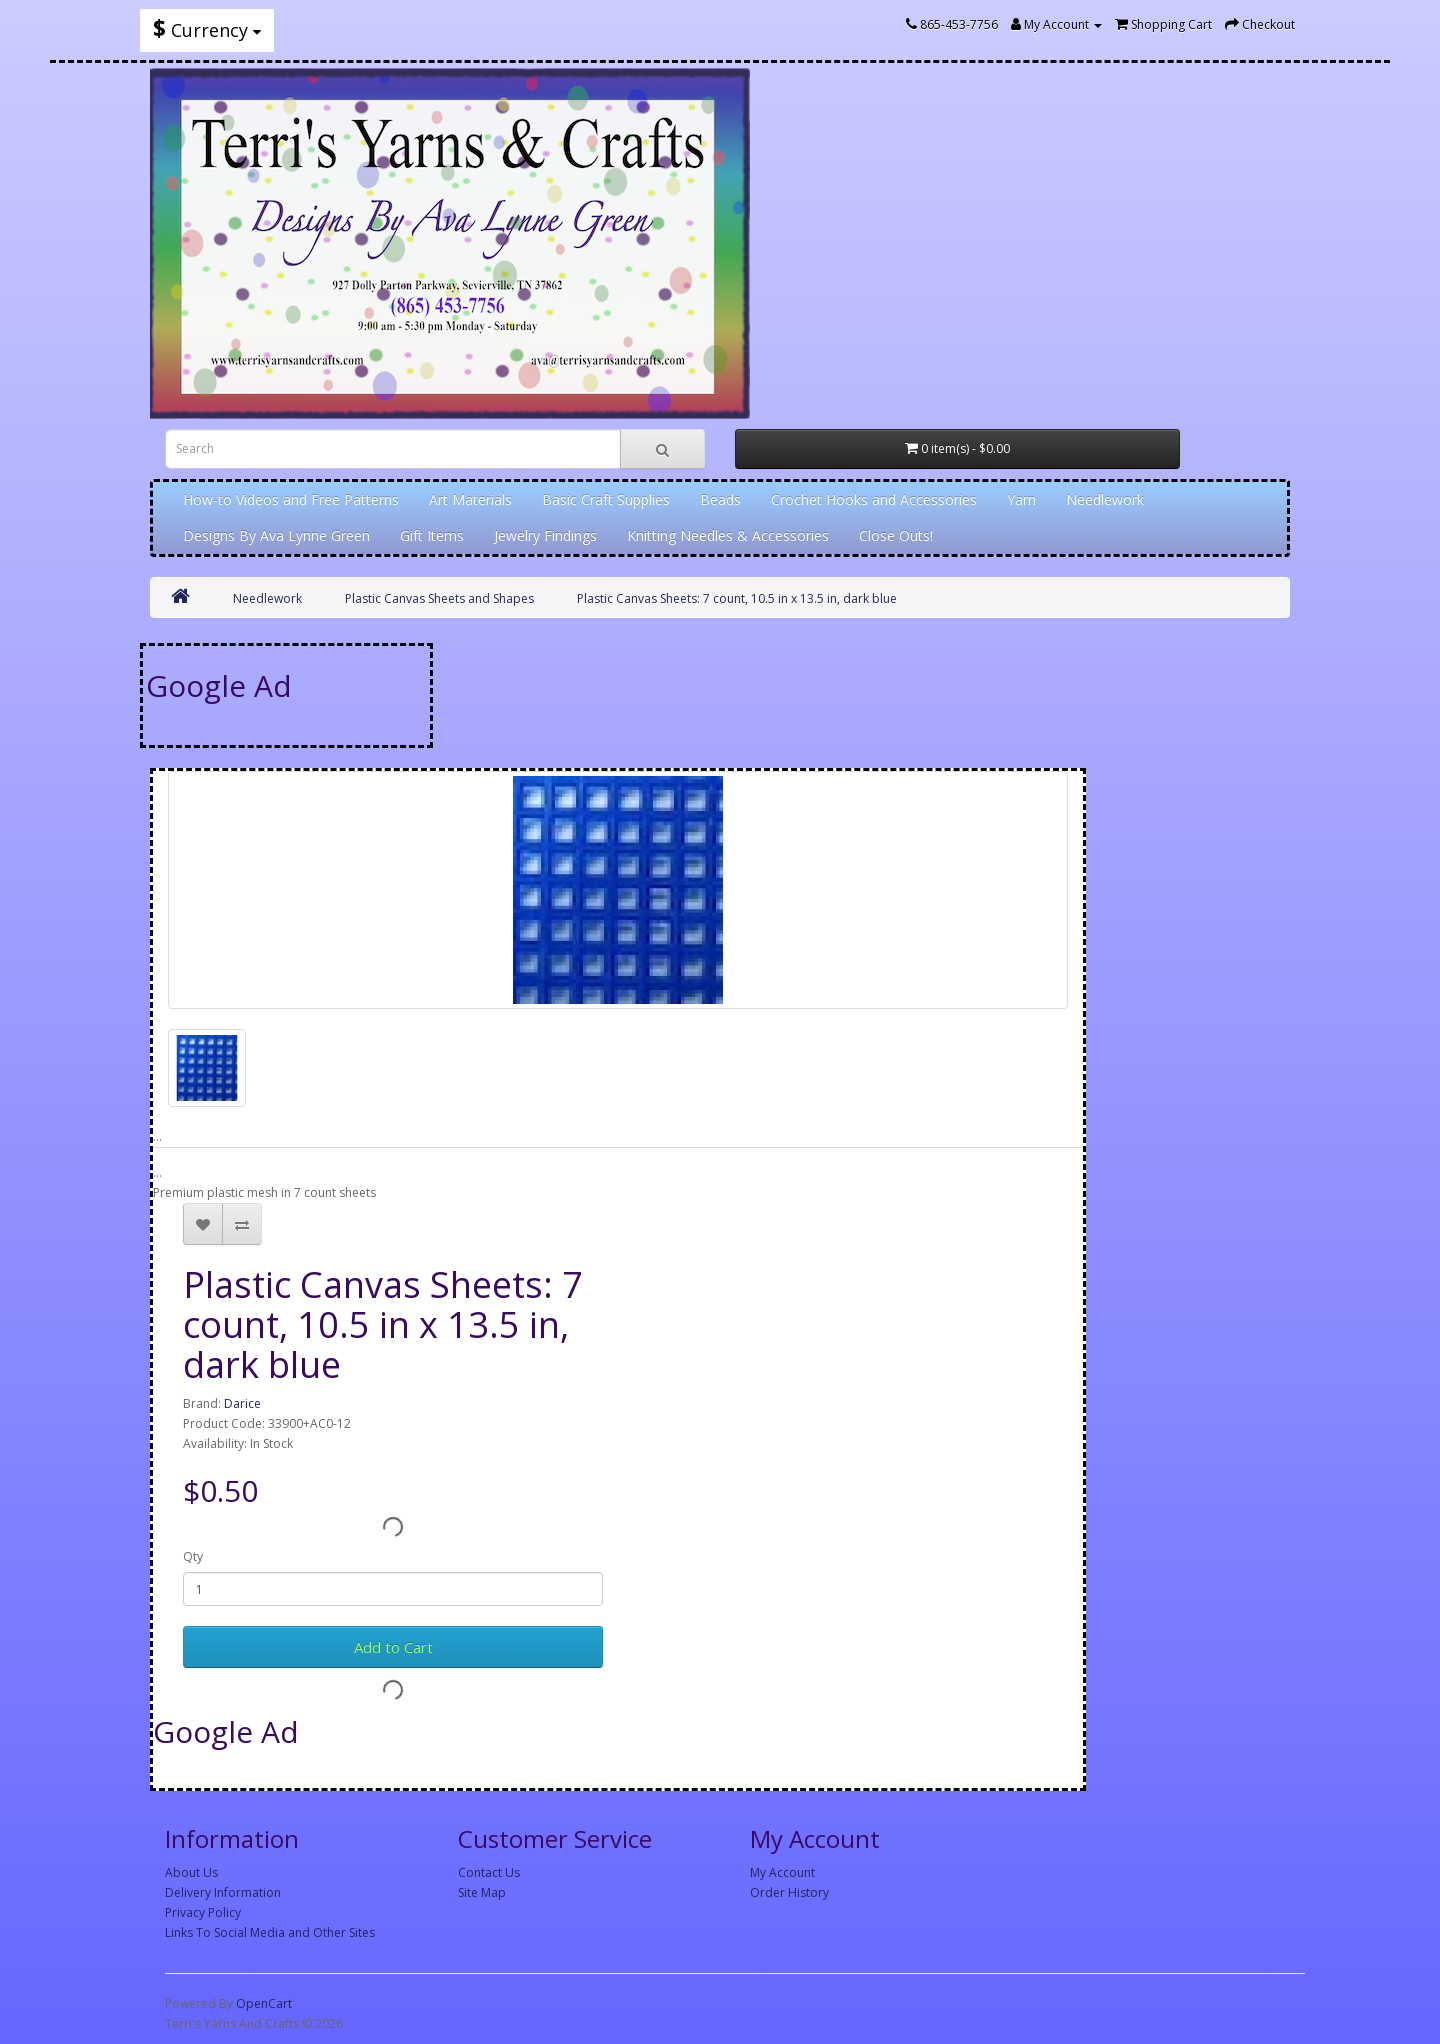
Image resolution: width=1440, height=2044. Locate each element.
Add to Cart (393, 1647)
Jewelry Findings (545, 535)
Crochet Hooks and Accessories (874, 499)
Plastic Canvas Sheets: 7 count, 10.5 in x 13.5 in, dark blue (737, 598)
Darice (242, 1403)
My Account (782, 1872)
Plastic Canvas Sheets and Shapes (439, 598)
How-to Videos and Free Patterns (291, 499)
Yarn (1021, 499)
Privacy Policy (203, 1912)
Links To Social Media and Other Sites (270, 1932)
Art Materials (470, 499)
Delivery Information (223, 1892)
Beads (720, 499)
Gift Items (432, 535)
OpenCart (264, 2003)
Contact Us (489, 1872)
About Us (191, 1872)
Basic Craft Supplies (606, 499)
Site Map (482, 1892)
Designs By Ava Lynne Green (276, 535)
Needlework (1105, 499)
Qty (193, 1556)
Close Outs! (896, 535)
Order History (789, 1892)
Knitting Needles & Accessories (728, 535)
